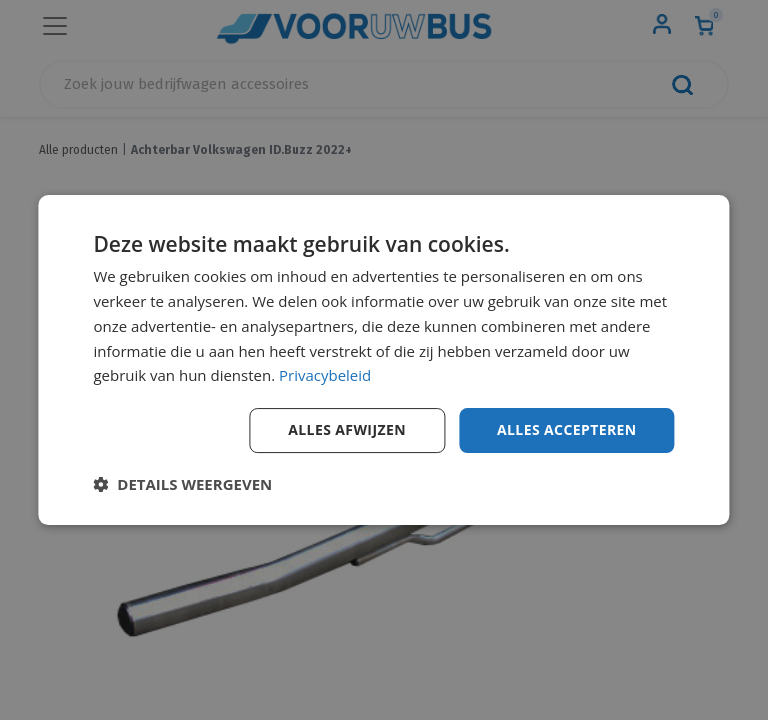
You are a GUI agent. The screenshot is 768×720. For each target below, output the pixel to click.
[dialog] (383, 360)
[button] (182, 484)
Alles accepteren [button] (567, 429)
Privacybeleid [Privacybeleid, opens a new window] (325, 375)
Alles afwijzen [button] (347, 429)
